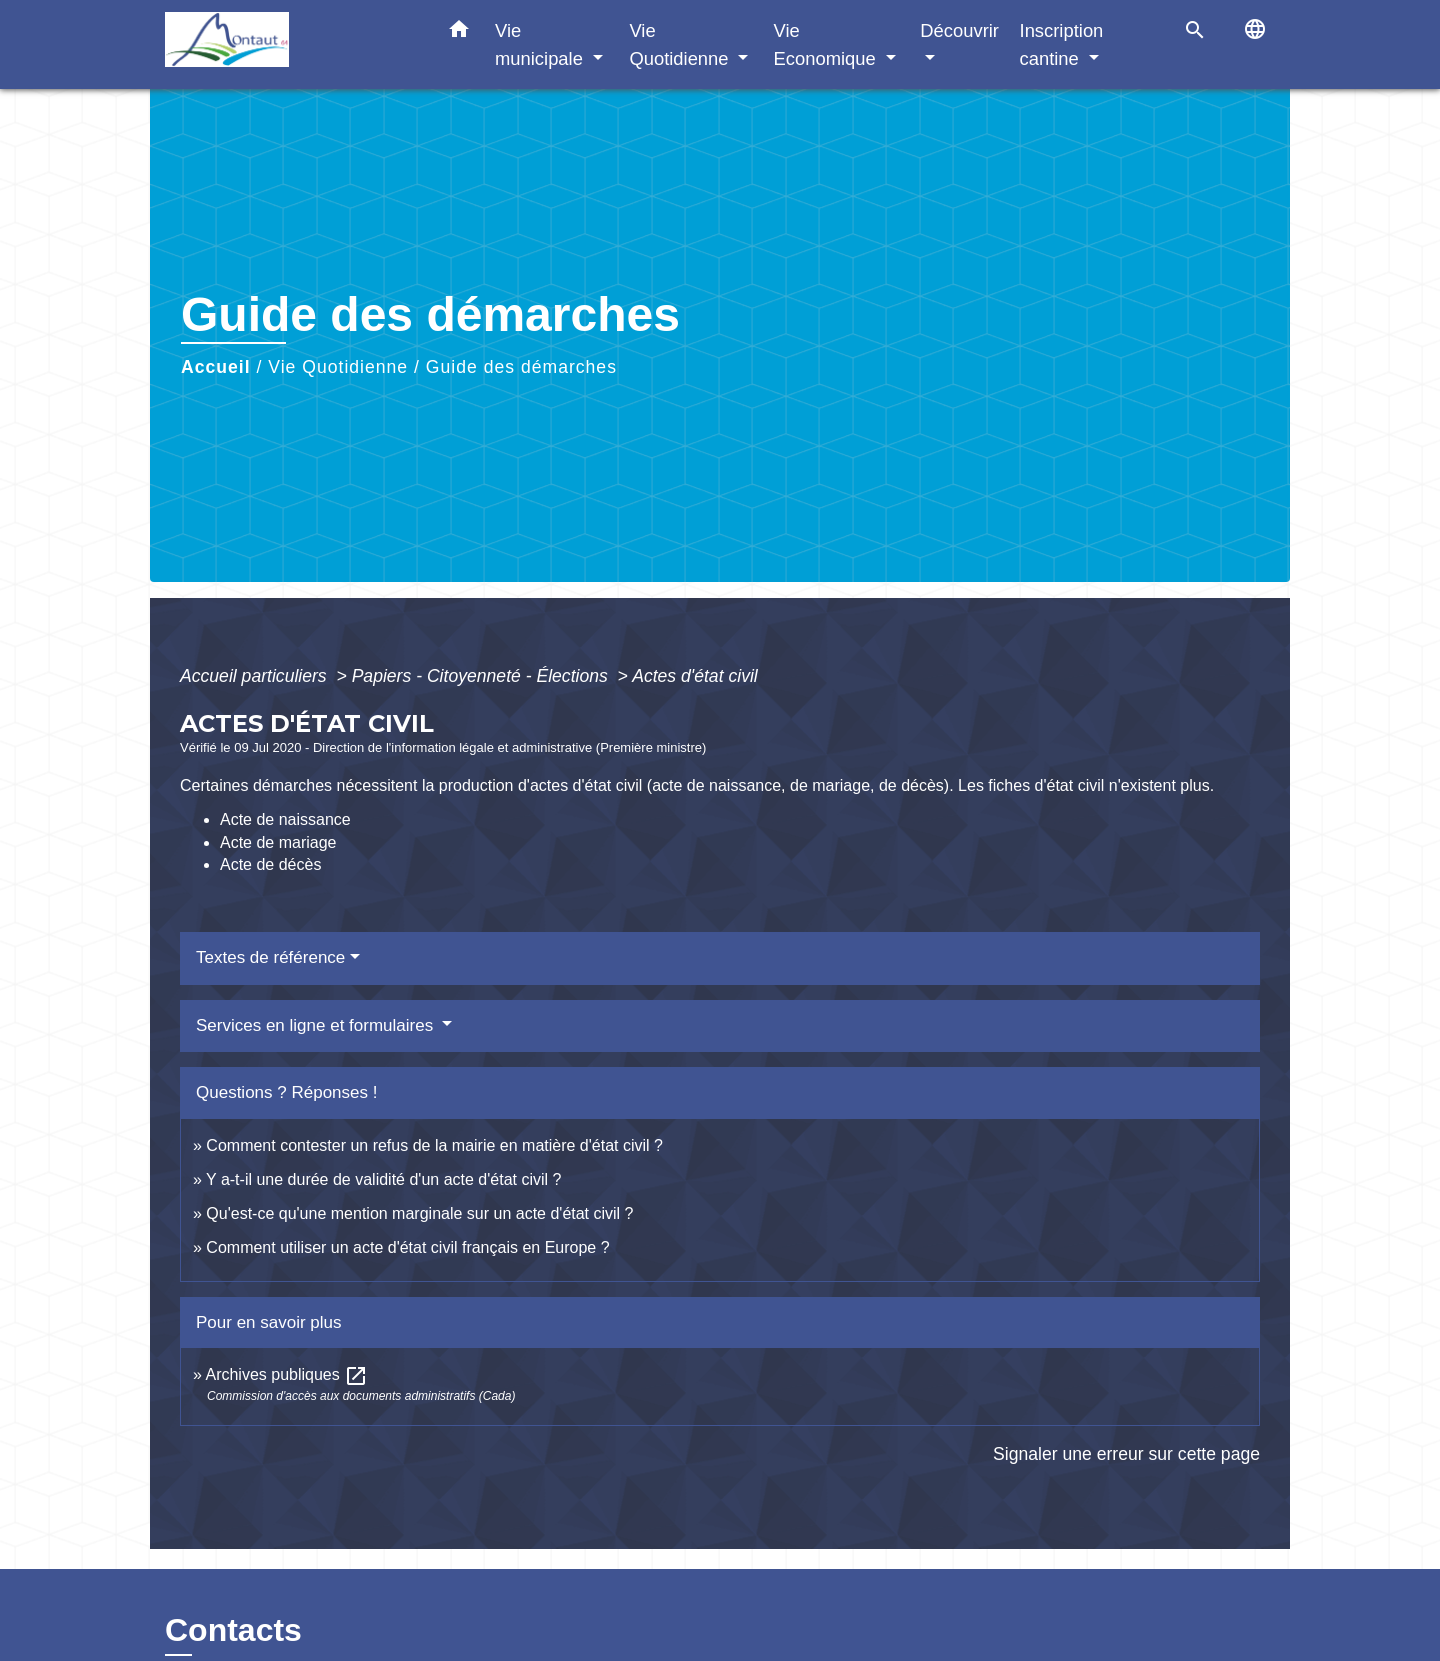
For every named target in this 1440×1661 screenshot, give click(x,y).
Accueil (216, 367)
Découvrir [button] (959, 30)
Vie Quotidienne (338, 367)
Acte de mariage (278, 842)
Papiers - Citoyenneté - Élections (482, 676)
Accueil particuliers (256, 676)
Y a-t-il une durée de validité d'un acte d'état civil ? (383, 1179)
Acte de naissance (285, 819)
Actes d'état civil (695, 676)
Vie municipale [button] (541, 44)
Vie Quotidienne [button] (681, 44)
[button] (459, 33)
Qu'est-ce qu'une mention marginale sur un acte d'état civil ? (419, 1213)
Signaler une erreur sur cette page (1126, 1454)
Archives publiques (286, 1374)
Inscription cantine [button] (1062, 44)
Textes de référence (270, 957)
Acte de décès (270, 864)
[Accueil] (290, 44)
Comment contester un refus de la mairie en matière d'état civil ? (434, 1145)
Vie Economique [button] (827, 44)
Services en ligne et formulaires (317, 1025)
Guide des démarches (521, 367)
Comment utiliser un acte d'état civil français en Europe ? (407, 1247)
